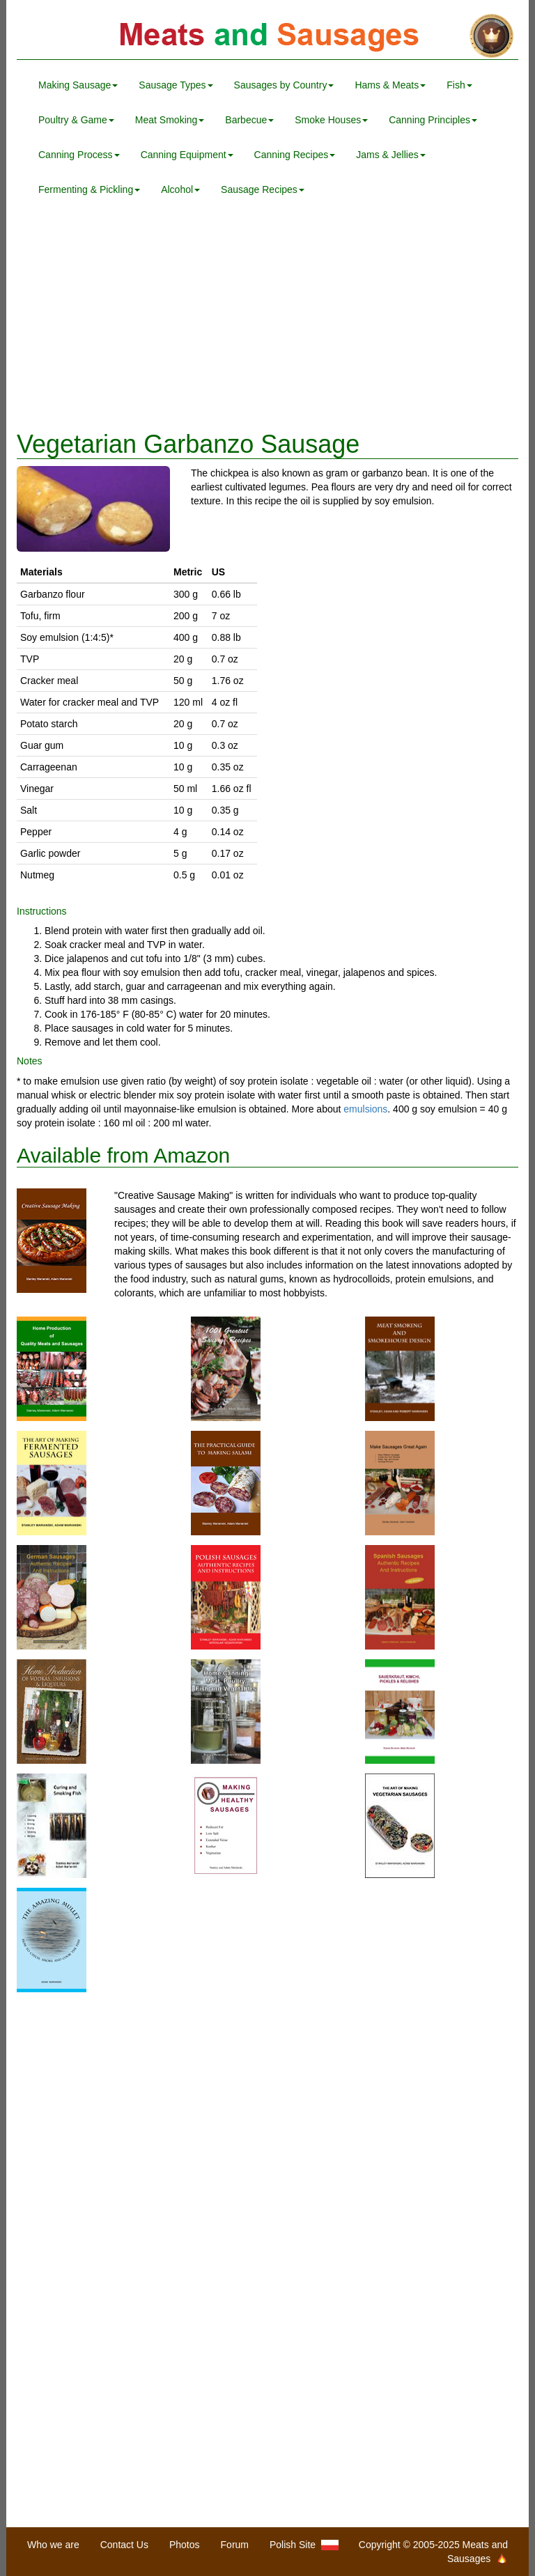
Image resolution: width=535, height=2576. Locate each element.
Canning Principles (433, 119)
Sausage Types (175, 85)
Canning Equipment (187, 154)
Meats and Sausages (267, 36)
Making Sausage (78, 85)
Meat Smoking (169, 119)
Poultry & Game (76, 119)
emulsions (365, 1109)
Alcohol (180, 189)
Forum (235, 2544)
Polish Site (304, 2545)
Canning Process (79, 154)
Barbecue (249, 119)
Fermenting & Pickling (89, 189)
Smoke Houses (331, 119)
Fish (459, 85)
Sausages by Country (284, 85)
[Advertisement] (267, 319)
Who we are (53, 2544)
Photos (184, 2544)
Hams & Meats (390, 85)
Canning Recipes (295, 154)
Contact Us (124, 2544)
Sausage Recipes (262, 189)
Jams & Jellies (390, 154)
